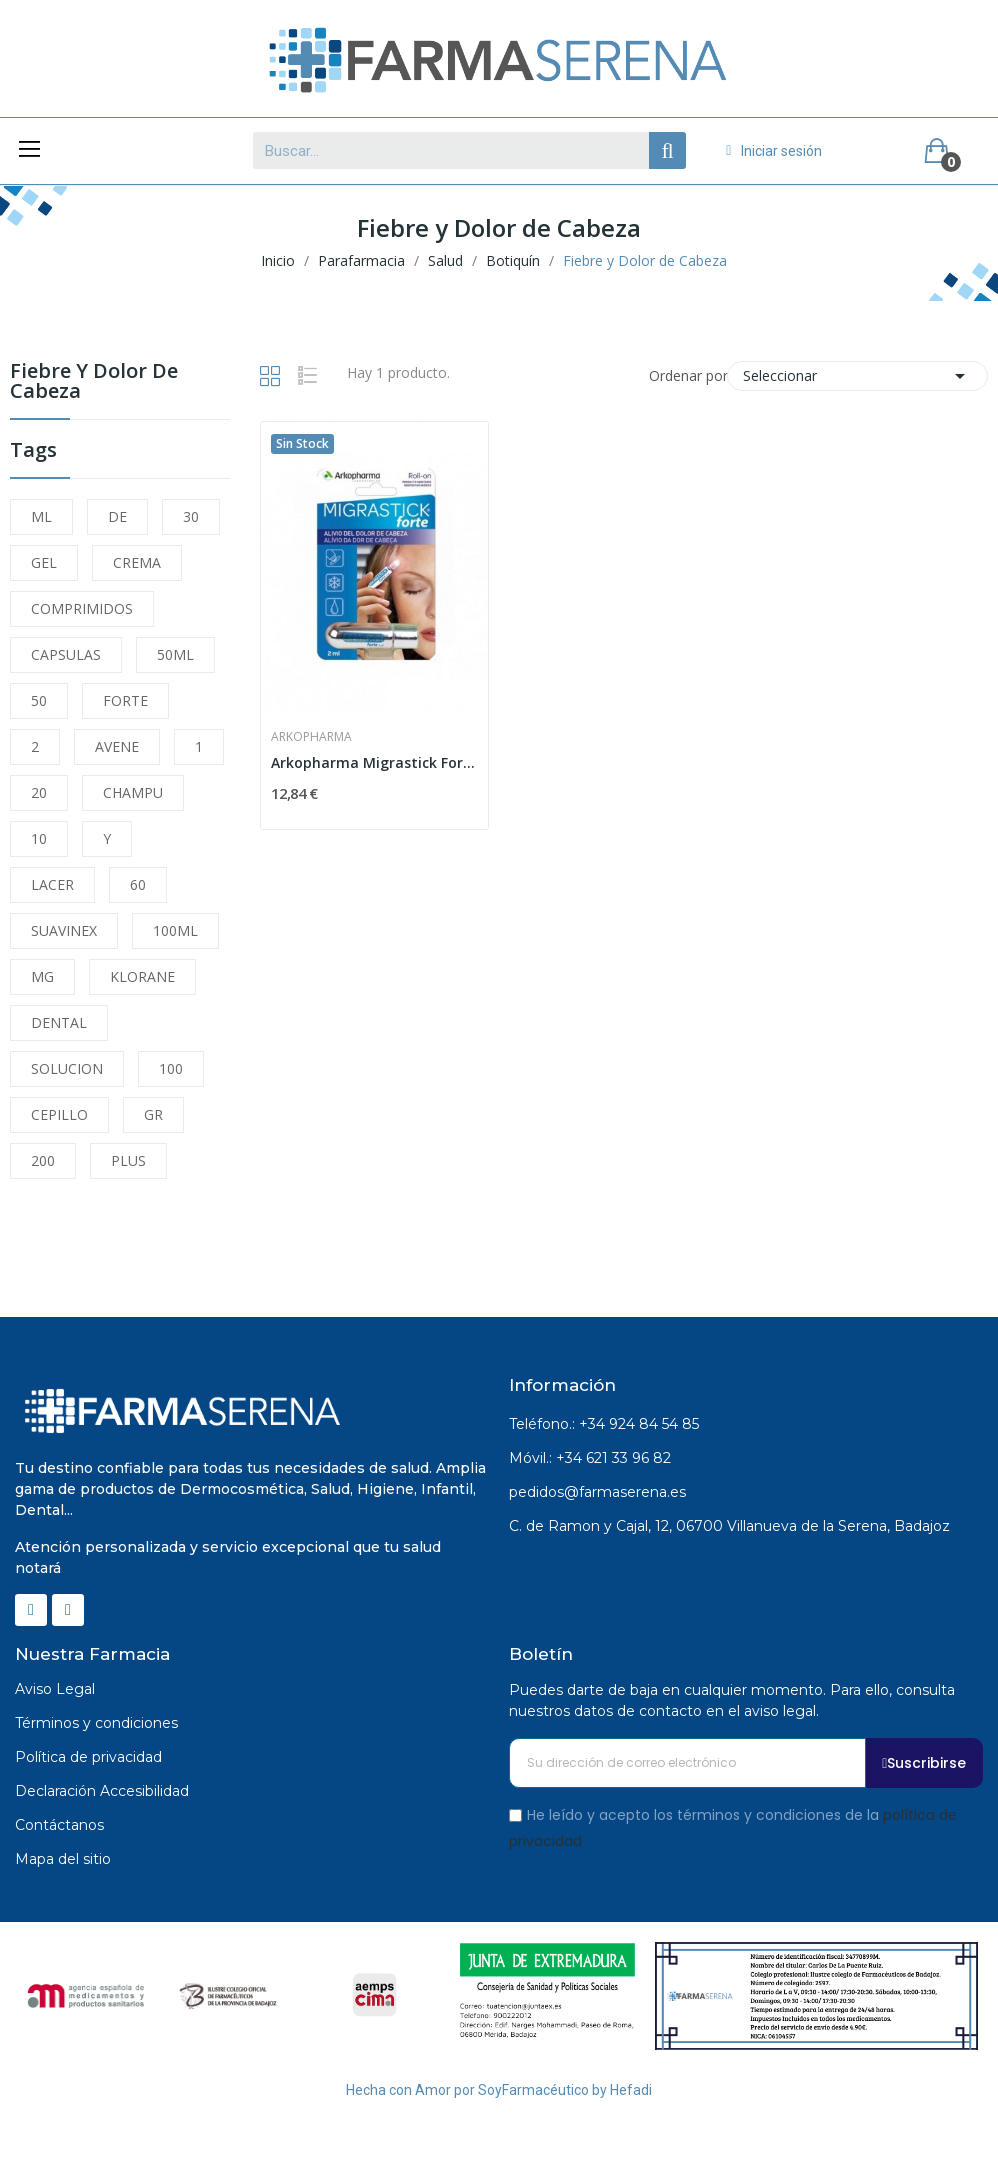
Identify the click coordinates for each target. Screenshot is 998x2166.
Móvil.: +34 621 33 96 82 (590, 1458)
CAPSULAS (66, 654)
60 (138, 884)
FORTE (125, 700)
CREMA (137, 562)
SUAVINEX (64, 930)
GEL (44, 562)
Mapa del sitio (63, 1859)
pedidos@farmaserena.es (597, 1492)
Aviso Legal (55, 1689)
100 (171, 1068)
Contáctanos (59, 1825)
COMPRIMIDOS (82, 608)
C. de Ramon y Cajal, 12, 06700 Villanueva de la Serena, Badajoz (729, 1526)
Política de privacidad (88, 1757)
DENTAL (59, 1022)
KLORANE (142, 976)
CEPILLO (59, 1114)
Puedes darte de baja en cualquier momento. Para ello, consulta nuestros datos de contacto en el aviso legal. (732, 1700)
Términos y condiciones (96, 1723)
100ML (175, 930)
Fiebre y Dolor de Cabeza (94, 382)
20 (39, 792)
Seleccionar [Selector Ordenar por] (857, 376)
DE (117, 516)
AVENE (117, 746)
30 (191, 516)
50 (39, 700)
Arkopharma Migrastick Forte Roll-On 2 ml (374, 762)
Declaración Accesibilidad (102, 1791)
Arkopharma (311, 737)
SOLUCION (67, 1068)
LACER (52, 884)
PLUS (128, 1160)
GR (153, 1114)
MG (42, 976)
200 (43, 1160)
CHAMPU (133, 792)
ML (41, 516)
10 (39, 838)
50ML (175, 654)
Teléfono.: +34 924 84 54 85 (604, 1424)
